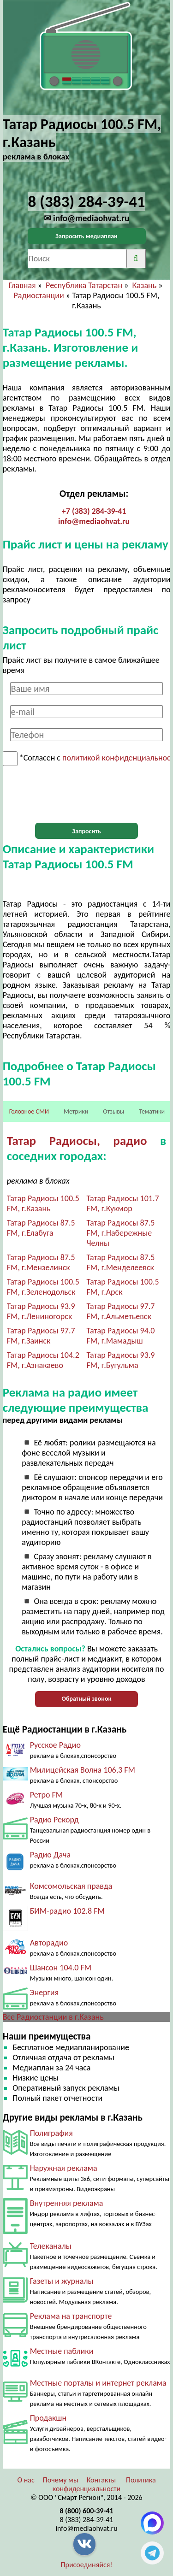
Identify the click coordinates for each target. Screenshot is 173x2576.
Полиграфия (51, 2133)
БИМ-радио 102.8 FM (67, 1911)
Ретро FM (46, 1795)
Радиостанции (39, 295)
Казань (144, 285)
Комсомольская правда (71, 1886)
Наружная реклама (63, 2168)
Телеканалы (51, 2246)
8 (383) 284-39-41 (86, 2519)
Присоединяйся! (87, 2564)
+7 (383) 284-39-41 (94, 511)
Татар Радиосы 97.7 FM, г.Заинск (41, 1336)
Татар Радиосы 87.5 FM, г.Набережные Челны (121, 1233)
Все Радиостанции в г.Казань (53, 2017)
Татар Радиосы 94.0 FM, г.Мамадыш (121, 1336)
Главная (22, 285)
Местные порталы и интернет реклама (98, 2383)
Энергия (44, 1992)
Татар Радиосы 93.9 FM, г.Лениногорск (41, 1311)
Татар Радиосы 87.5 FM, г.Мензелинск (41, 1262)
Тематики (152, 1111)
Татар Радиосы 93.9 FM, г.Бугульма (121, 1360)
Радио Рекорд (54, 1820)
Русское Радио (55, 1745)
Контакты (101, 2480)
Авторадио (49, 1943)
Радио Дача (50, 1855)
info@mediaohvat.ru (94, 521)
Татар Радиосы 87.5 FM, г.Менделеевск (121, 1262)
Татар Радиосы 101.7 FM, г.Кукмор (123, 1203)
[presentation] (87, 795)
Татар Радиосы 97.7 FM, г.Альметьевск (121, 1311)
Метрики (76, 1111)
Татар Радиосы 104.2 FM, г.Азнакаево (43, 1360)
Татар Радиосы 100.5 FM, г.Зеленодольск (43, 1287)
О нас (25, 2480)
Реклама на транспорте (71, 2316)
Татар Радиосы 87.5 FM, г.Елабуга (41, 1228)
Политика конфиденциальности (104, 2484)
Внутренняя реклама (66, 2203)
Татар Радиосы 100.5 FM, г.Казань (43, 1203)
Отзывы (113, 1111)
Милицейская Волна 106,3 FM (82, 1770)
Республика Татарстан (84, 285)
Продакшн (48, 2418)
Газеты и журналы (62, 2281)
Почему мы (60, 2480)
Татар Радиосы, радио (77, 1140)
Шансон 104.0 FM (60, 1968)
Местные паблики (62, 2351)
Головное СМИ (29, 1111)
